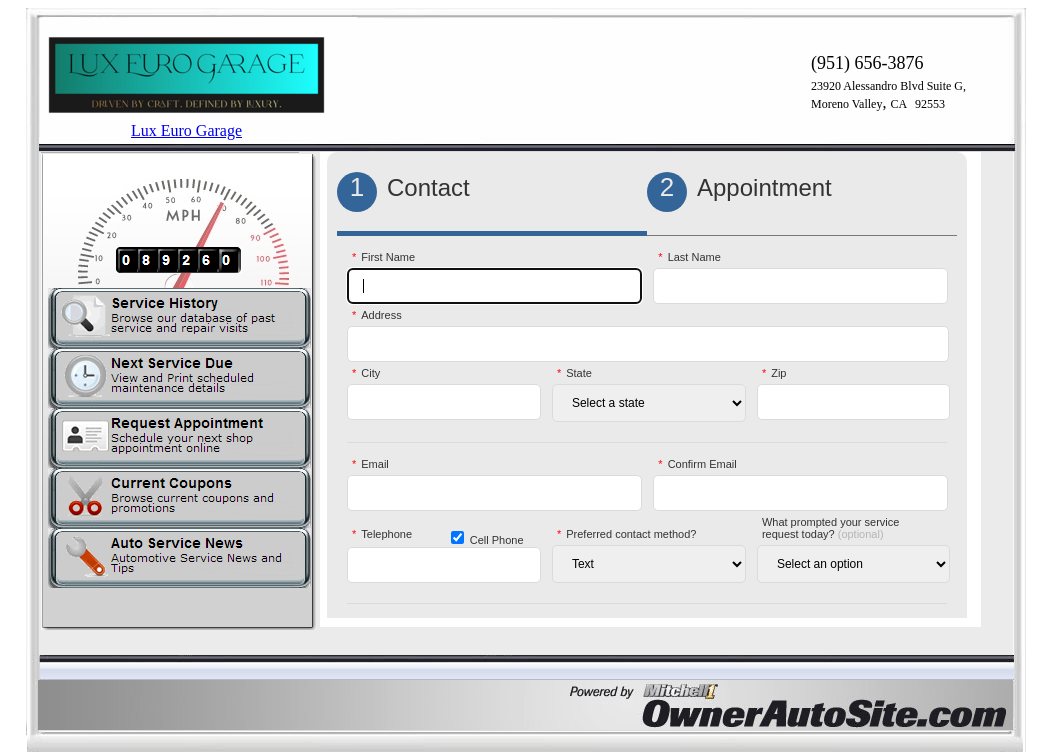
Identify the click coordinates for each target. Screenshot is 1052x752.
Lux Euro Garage (186, 130)
